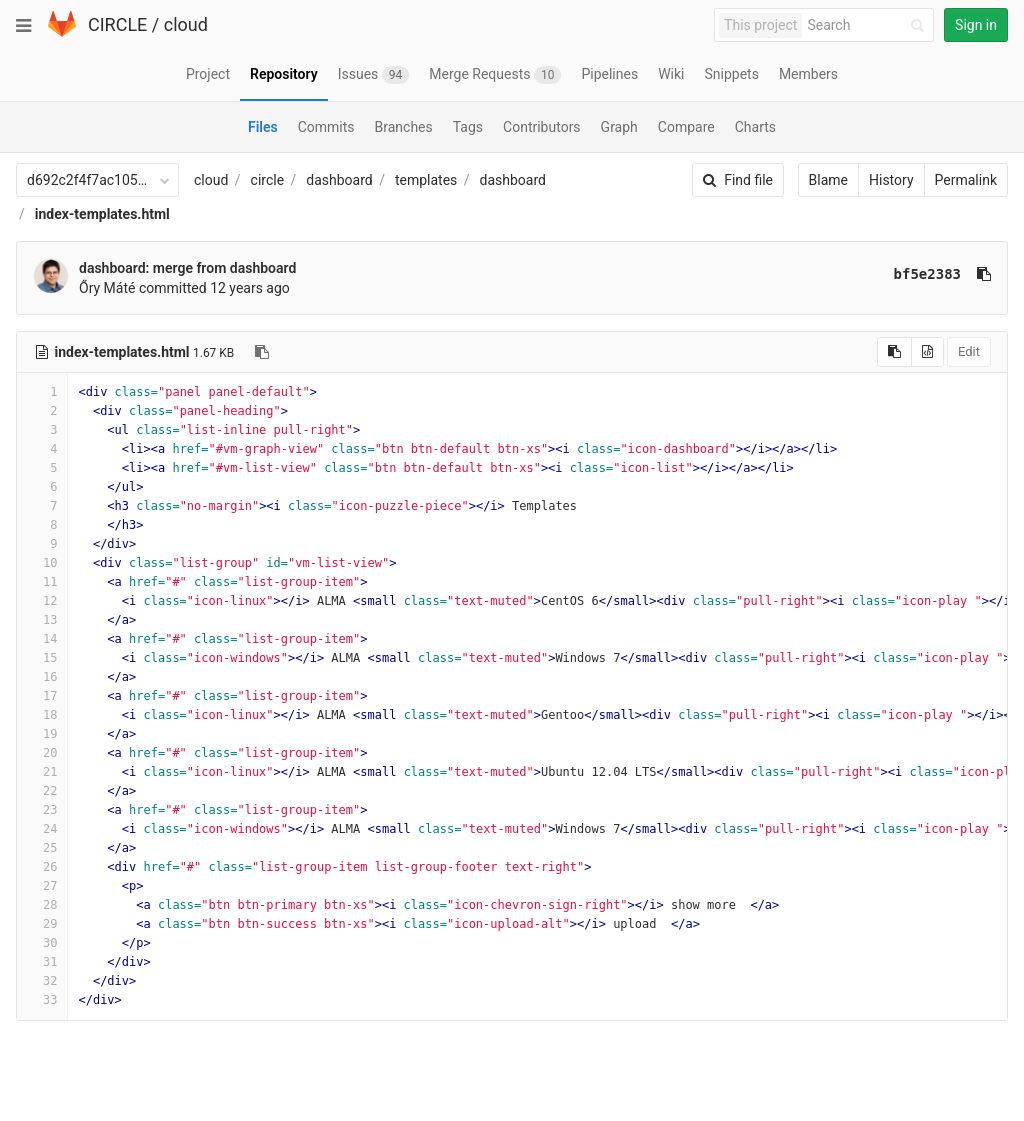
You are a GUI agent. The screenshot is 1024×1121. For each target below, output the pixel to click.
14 (42, 639)
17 (42, 696)
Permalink (966, 180)
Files (263, 127)
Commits (326, 127)
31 (42, 962)
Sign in (976, 25)
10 (42, 563)
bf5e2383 (927, 274)
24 (42, 829)
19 (42, 734)
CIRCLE (117, 24)
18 (42, 715)
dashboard (339, 180)
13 (42, 620)
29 (42, 924)
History (891, 180)
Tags (468, 127)
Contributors (542, 127)
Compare (686, 127)
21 (42, 772)
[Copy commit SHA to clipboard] (984, 274)
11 (42, 582)
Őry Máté (107, 288)
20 (42, 753)
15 (42, 658)
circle (268, 180)
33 (42, 1000)
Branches (404, 127)
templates (426, 180)
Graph (619, 127)
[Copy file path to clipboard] (262, 352)
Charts (755, 127)
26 (42, 867)
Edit (969, 351)
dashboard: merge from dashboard (187, 268)
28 (42, 905)
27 (42, 886)
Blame (828, 180)
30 (42, 943)
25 (42, 848)
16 (42, 677)
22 (42, 791)
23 (42, 810)
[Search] (869, 25)
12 (42, 601)
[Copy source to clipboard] (894, 352)
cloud (186, 24)
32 (42, 981)
